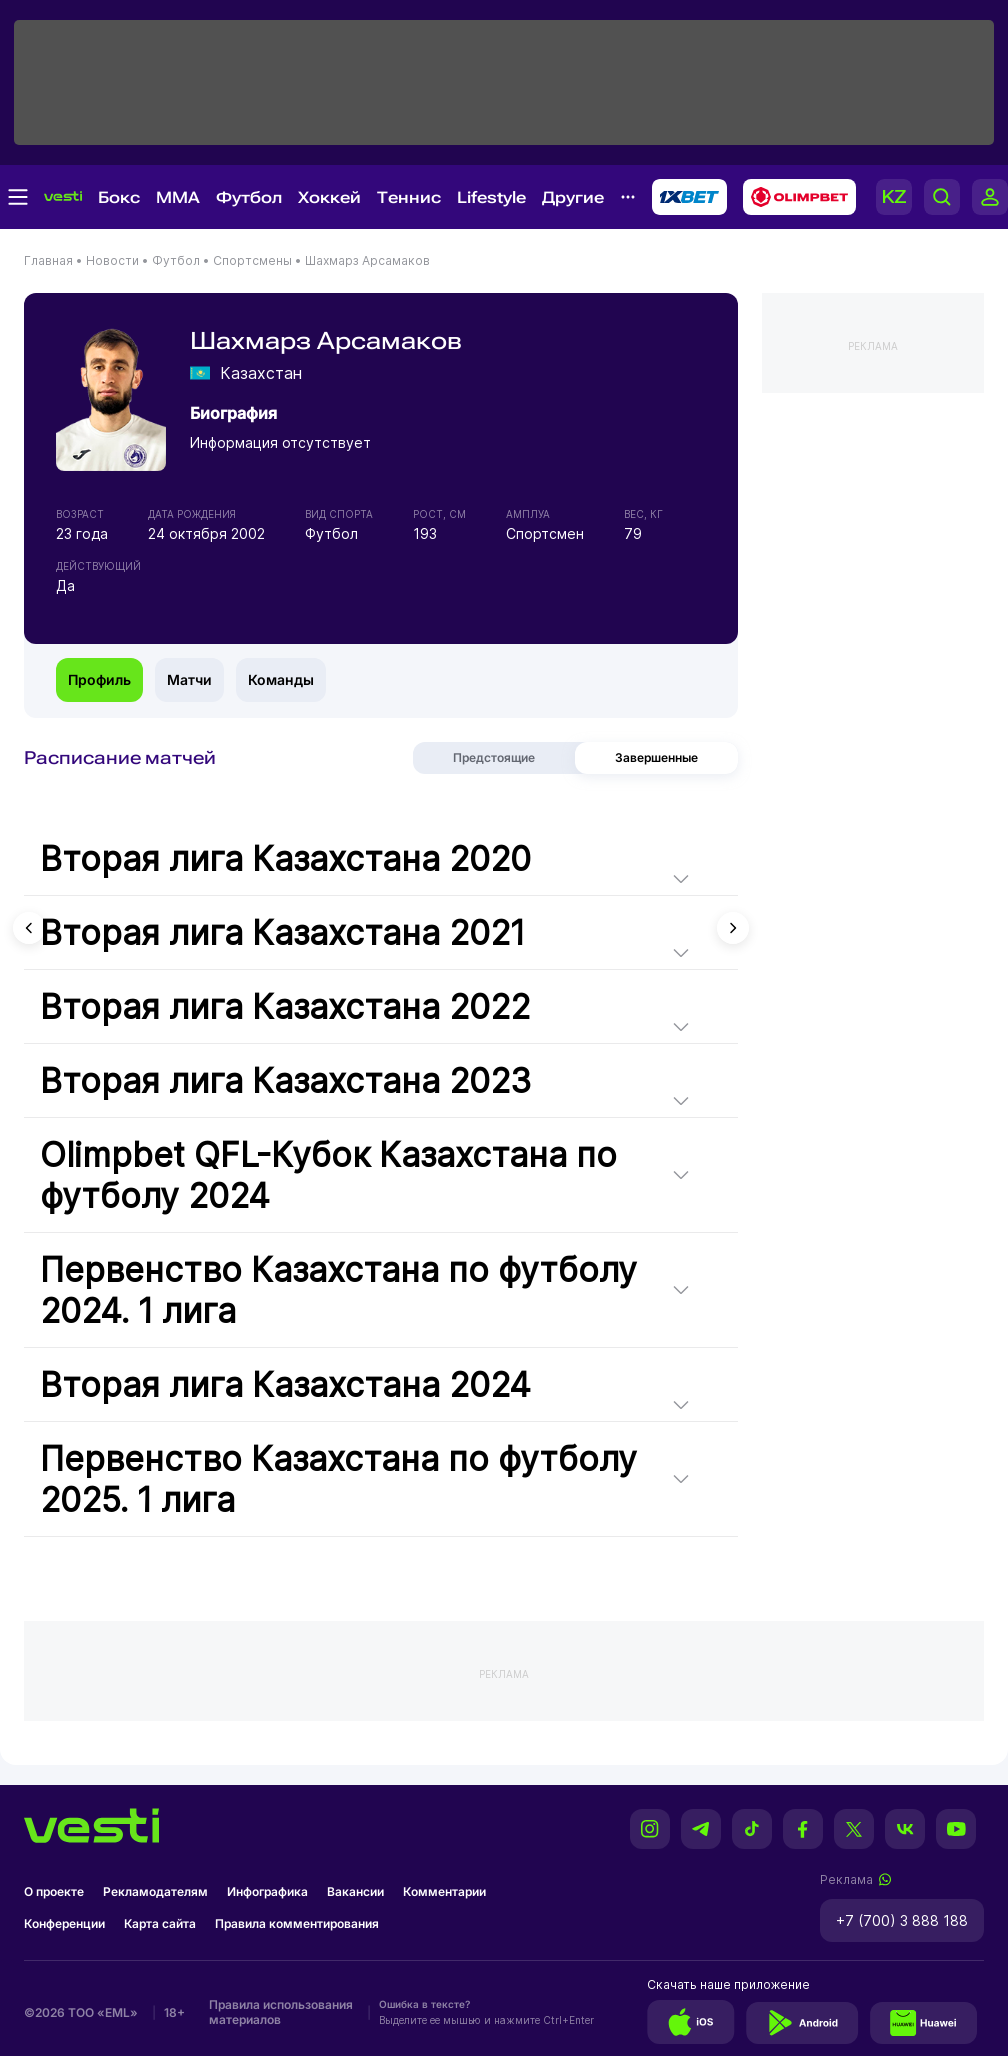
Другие (573, 197)
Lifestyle (491, 197)
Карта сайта (160, 1923)
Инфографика (267, 1891)
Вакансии (355, 1891)
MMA (178, 197)
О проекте (54, 1891)
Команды (281, 679)
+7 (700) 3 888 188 (902, 1920)
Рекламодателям (155, 1891)
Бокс (119, 197)
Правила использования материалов (281, 2012)
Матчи (189, 679)
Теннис (409, 197)
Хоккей (329, 197)
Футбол (249, 197)
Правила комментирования (297, 1923)
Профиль (99, 679)
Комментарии (444, 1891)
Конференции (64, 1923)
